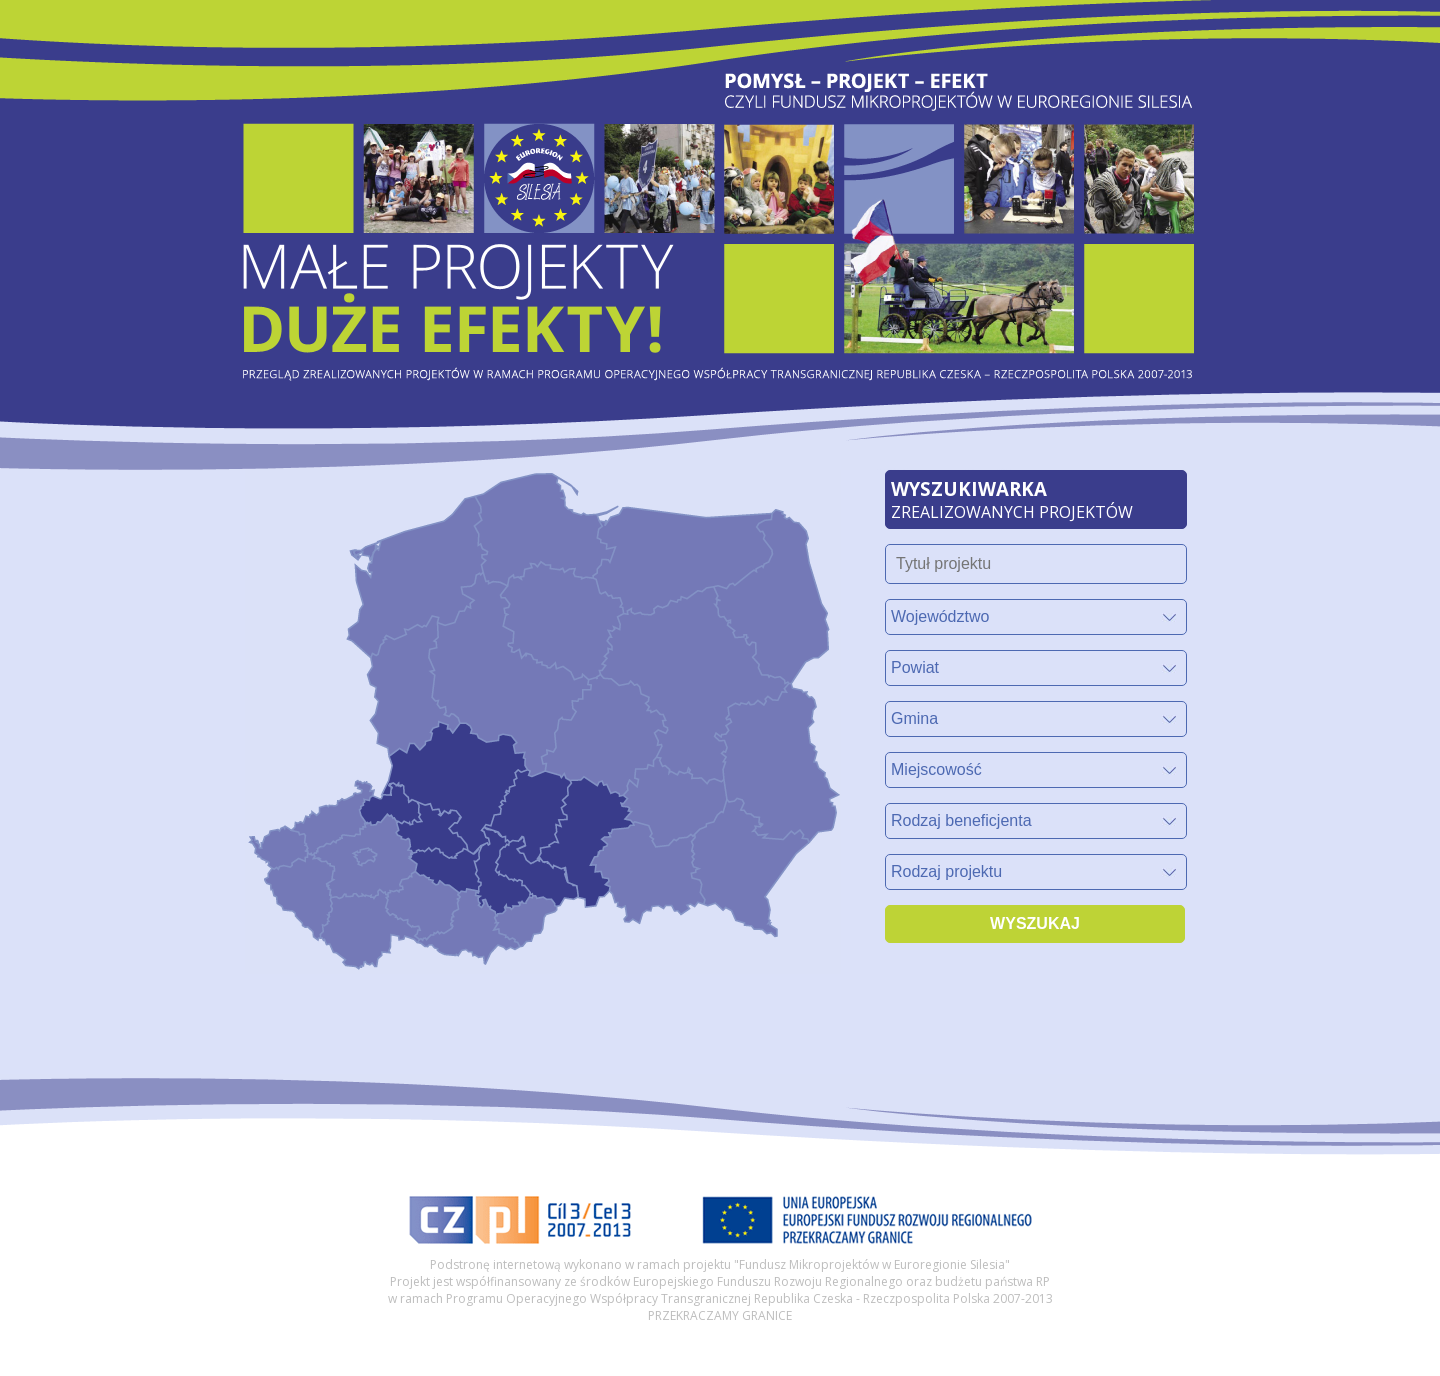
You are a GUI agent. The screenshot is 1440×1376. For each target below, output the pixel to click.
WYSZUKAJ (1035, 923)
